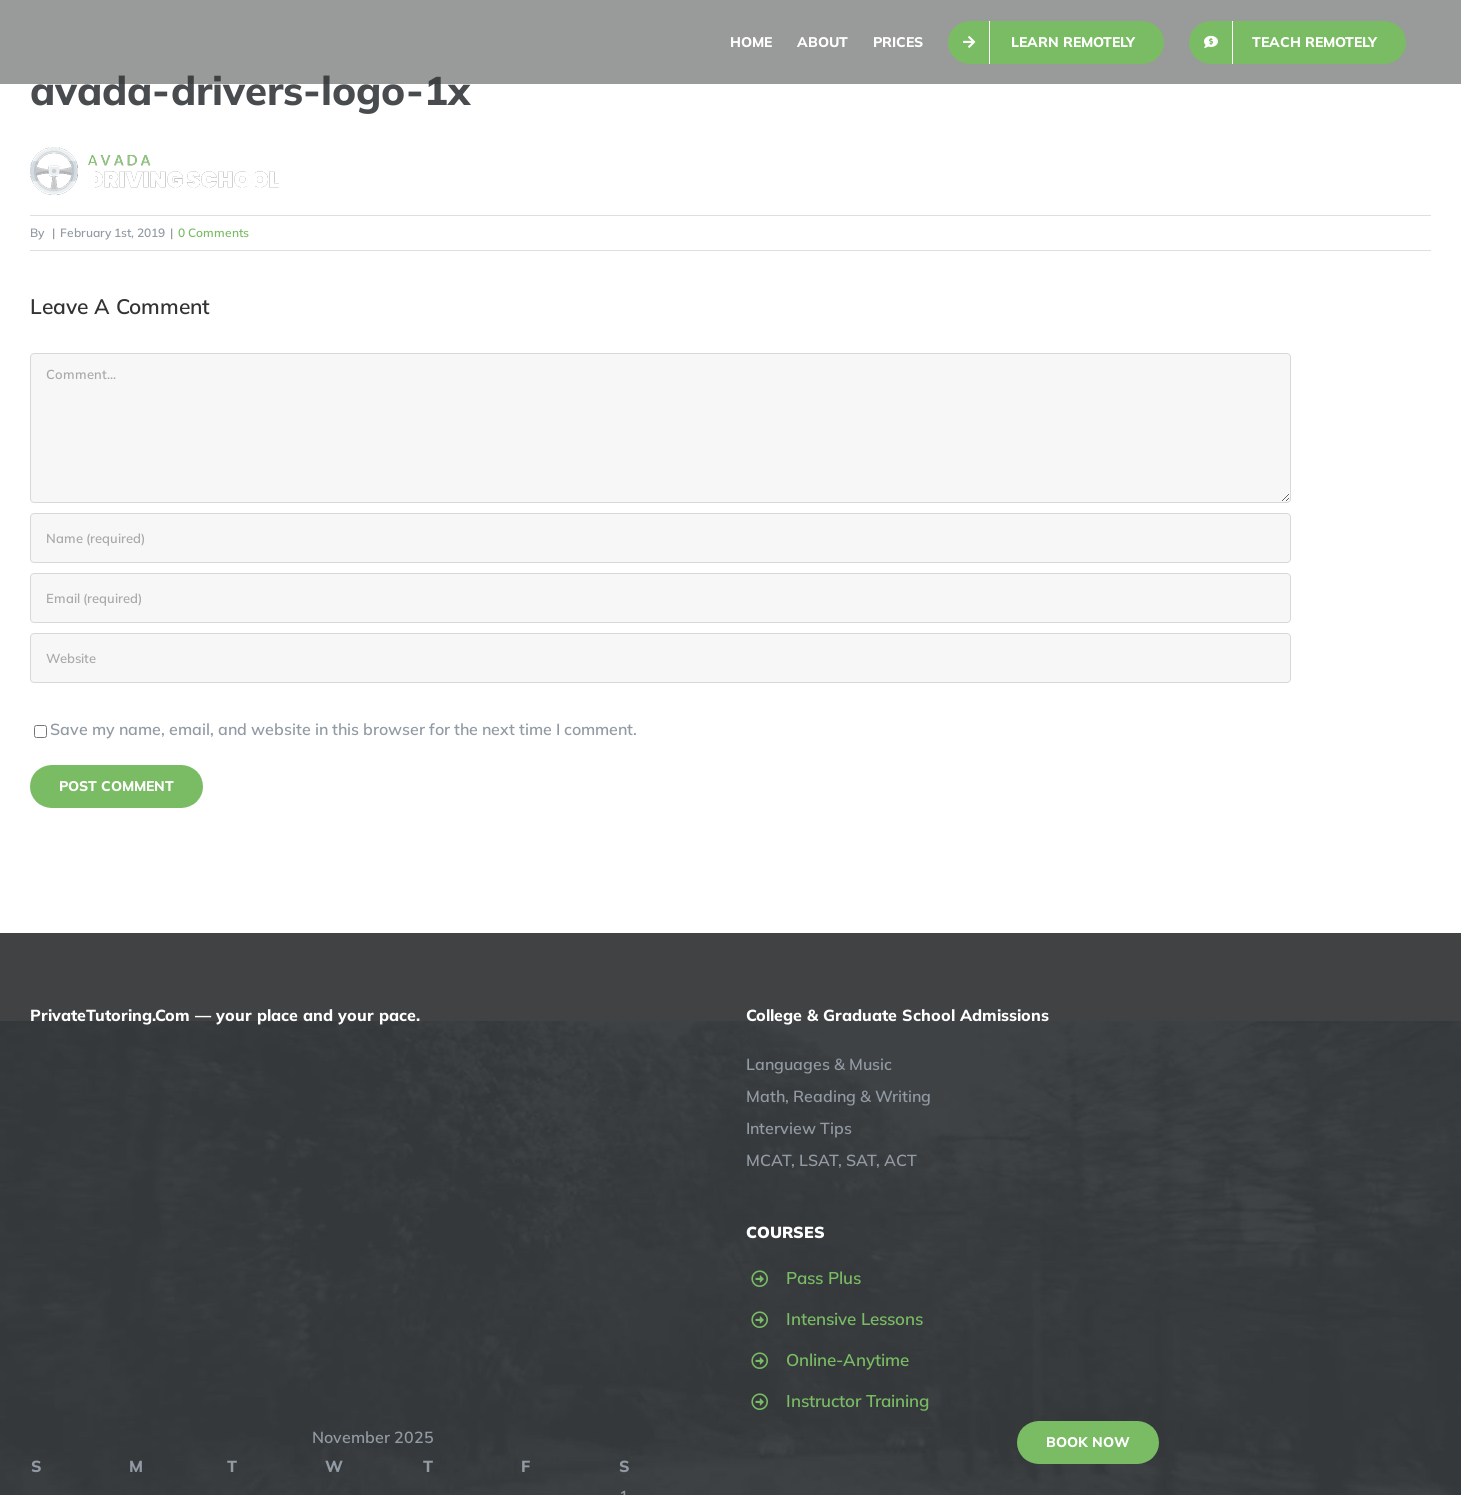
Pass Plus (823, 1277)
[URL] (660, 658)
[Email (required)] (660, 598)
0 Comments (213, 232)
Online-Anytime (847, 1359)
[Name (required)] (660, 538)
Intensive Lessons (854, 1318)
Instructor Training (857, 1400)
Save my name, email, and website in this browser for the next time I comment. (343, 729)
